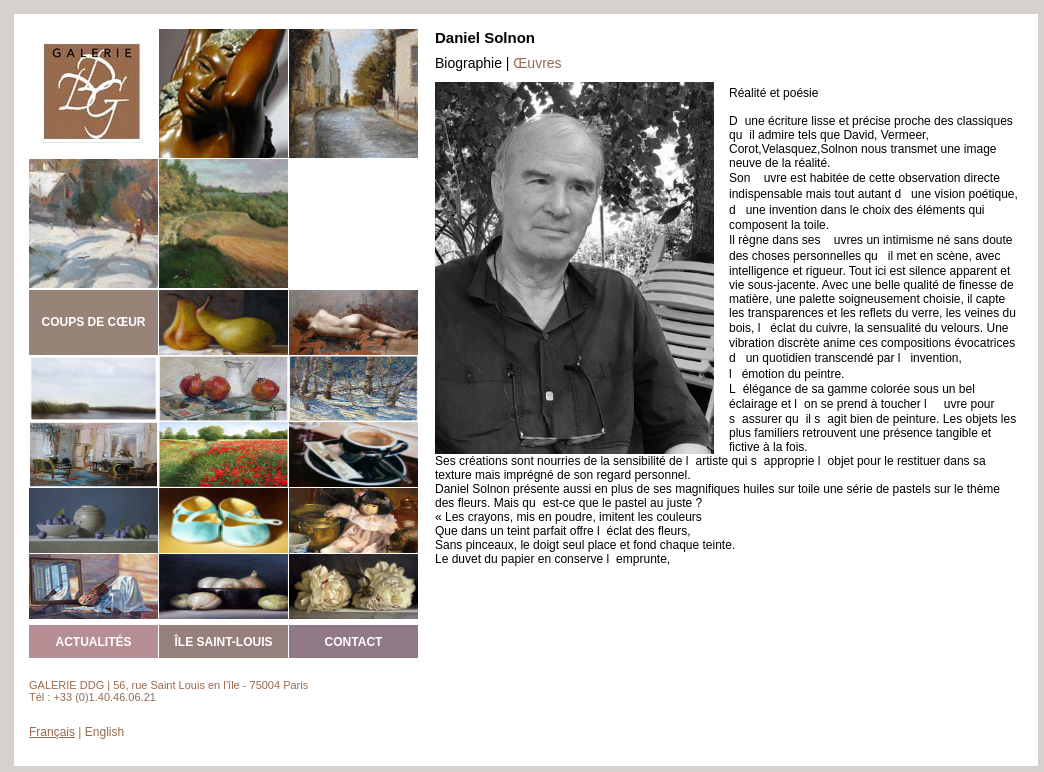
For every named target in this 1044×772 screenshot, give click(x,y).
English (104, 732)
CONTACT (354, 642)
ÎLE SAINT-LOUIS (223, 642)
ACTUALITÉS (94, 642)
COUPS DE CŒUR (93, 322)
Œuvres (537, 63)
